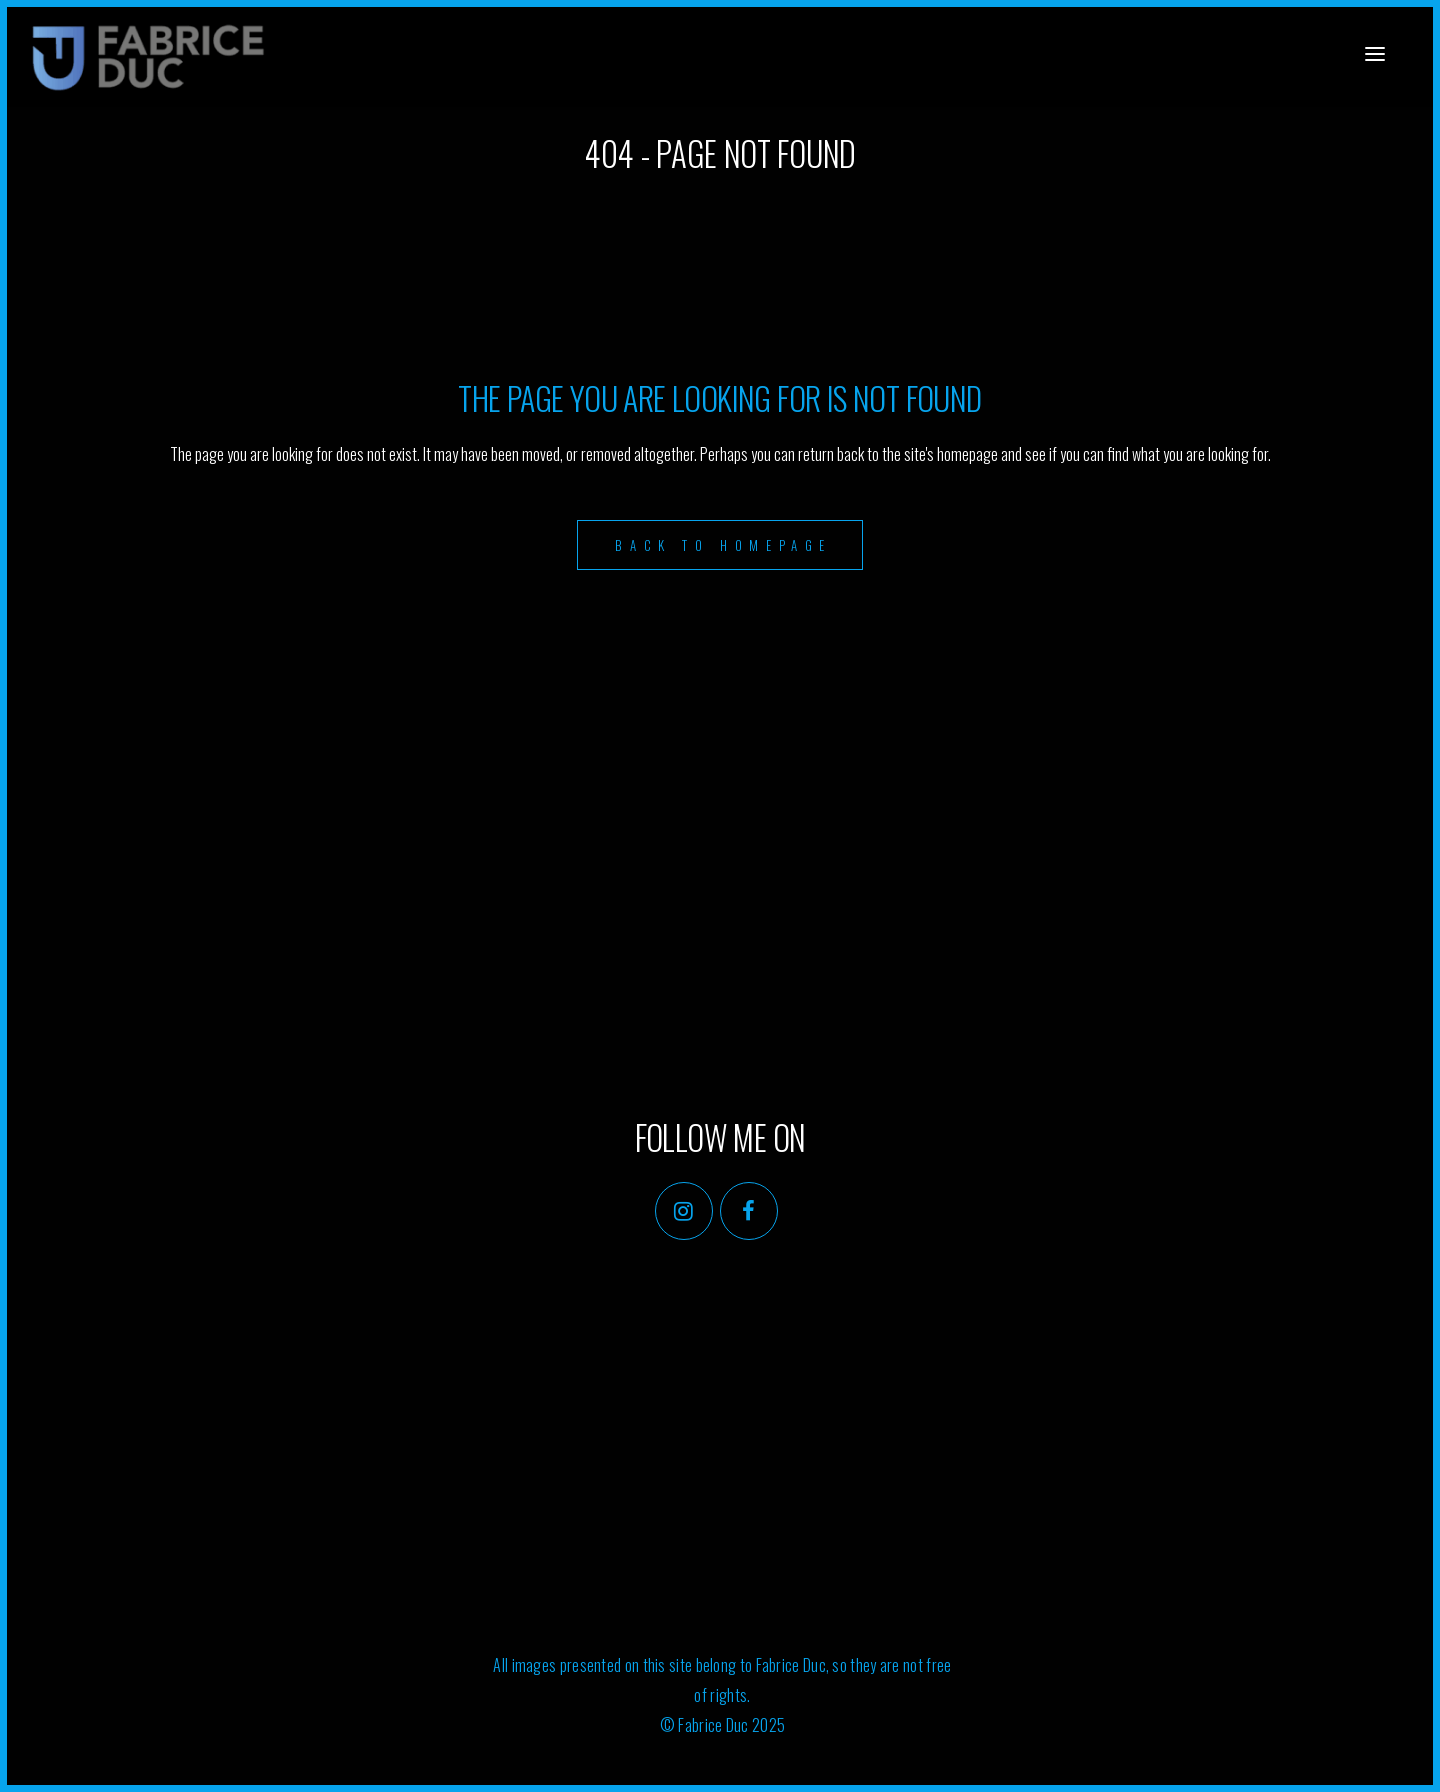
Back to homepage (723, 545)
